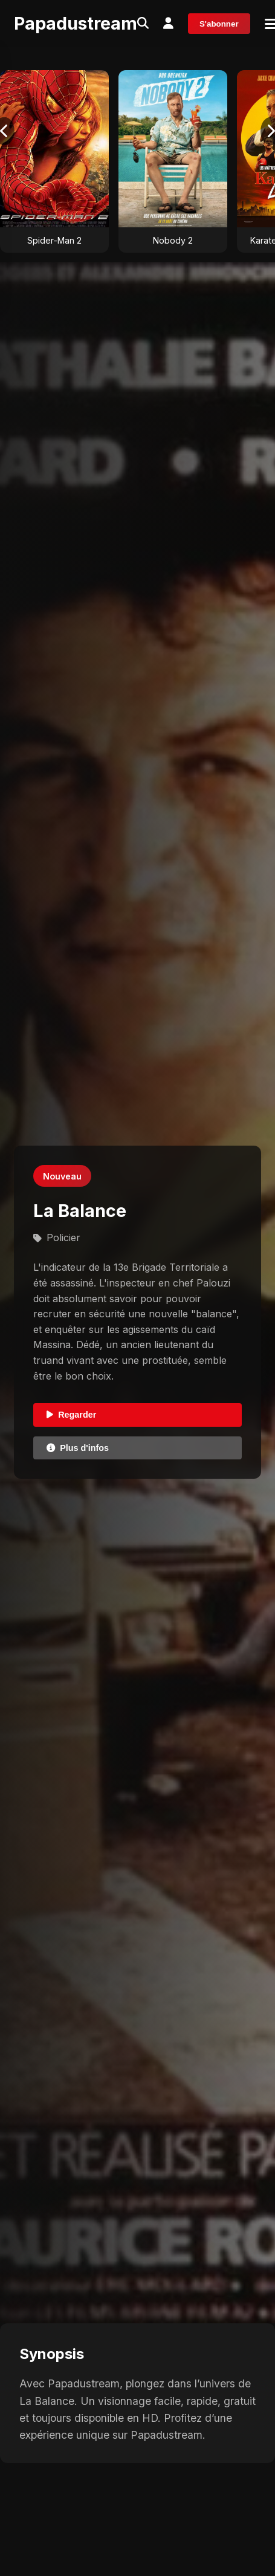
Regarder (71, 1414)
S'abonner (219, 23)
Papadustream (75, 23)
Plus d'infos (78, 1448)
